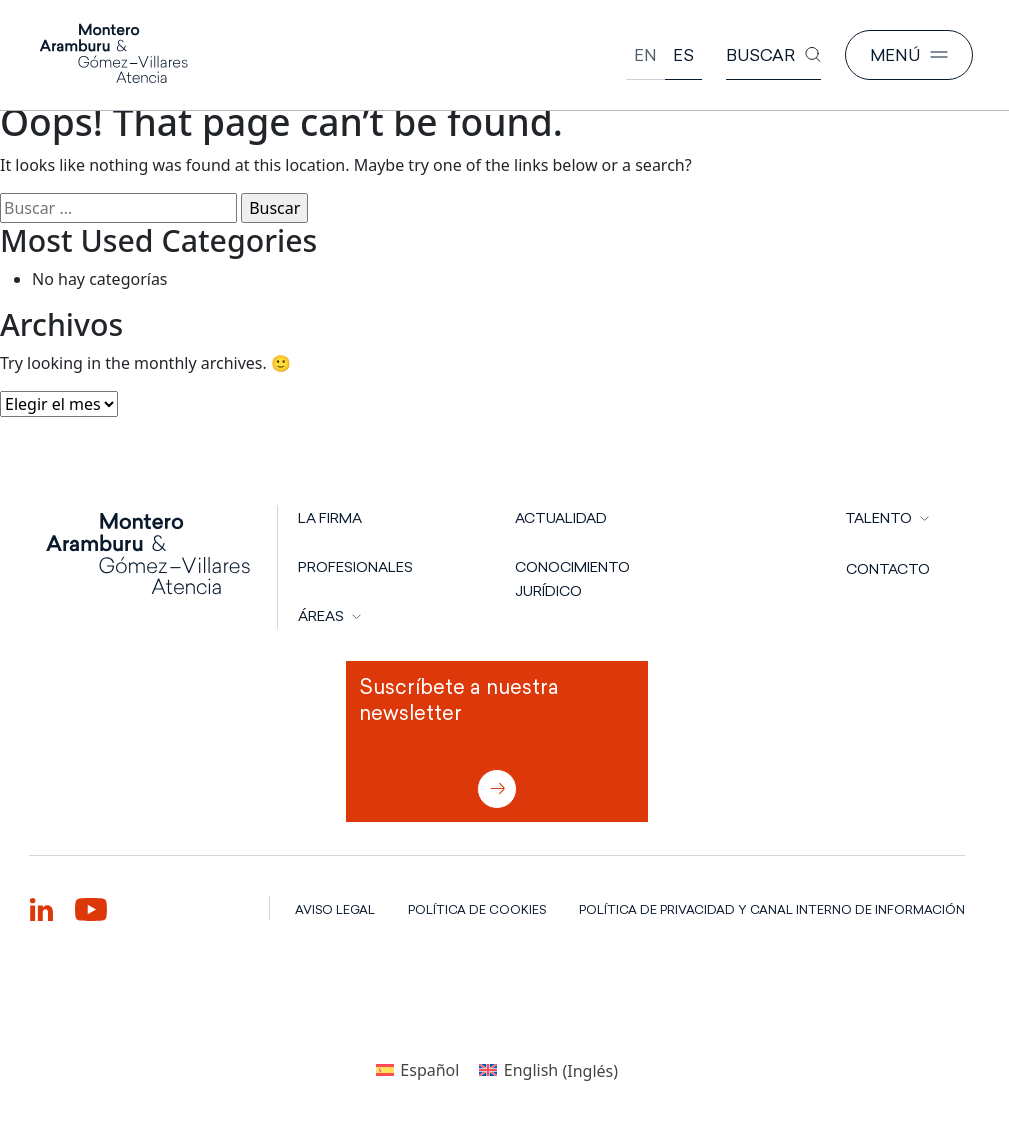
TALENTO (878, 518)
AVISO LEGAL (335, 909)
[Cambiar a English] (645, 55)
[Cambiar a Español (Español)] (417, 1070)
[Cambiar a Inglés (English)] (548, 1070)
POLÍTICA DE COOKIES (477, 909)
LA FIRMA (330, 518)
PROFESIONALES (355, 567)
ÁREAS (321, 616)
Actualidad (561, 518)
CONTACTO (888, 569)
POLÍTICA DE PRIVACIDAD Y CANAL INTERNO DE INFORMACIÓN (772, 909)
